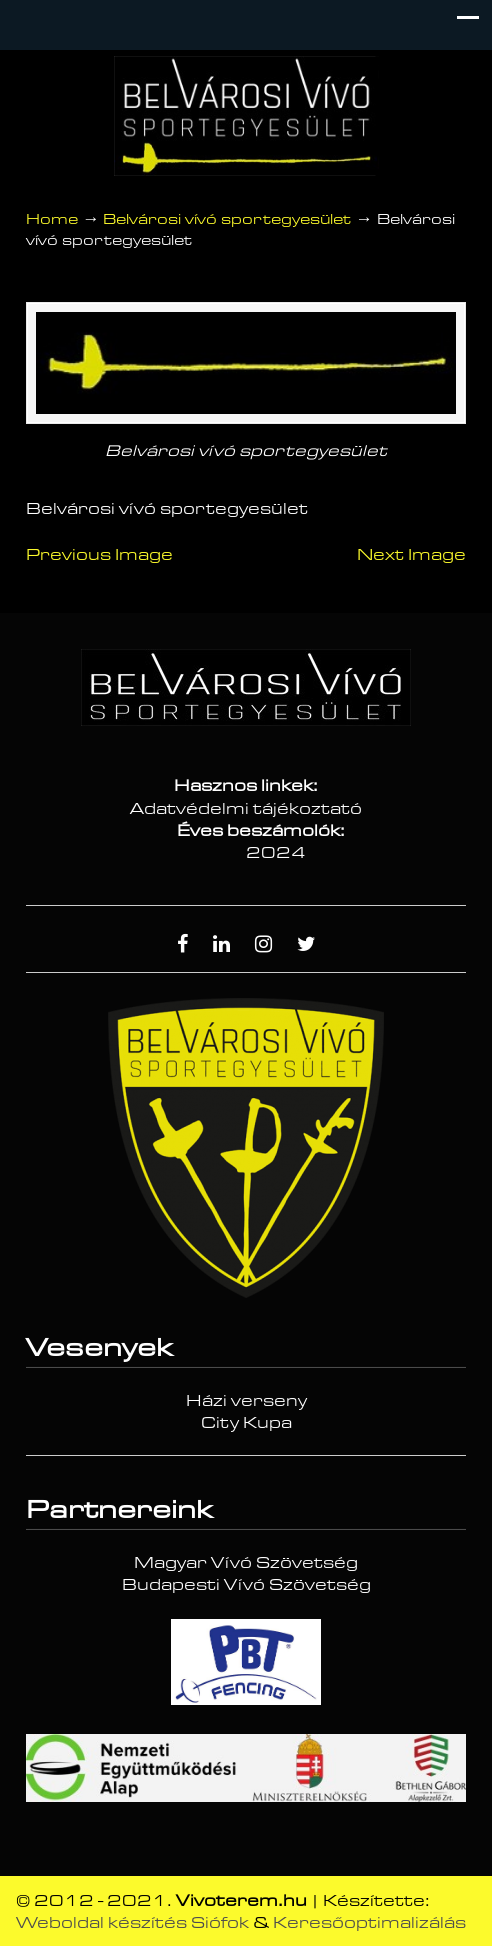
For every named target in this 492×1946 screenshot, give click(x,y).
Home (52, 219)
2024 (276, 853)
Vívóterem (246, 116)
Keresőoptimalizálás (369, 1923)
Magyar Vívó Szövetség (246, 1563)
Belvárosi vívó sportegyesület (227, 219)
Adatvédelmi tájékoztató (246, 809)
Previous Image (99, 555)
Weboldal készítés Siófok (132, 1923)
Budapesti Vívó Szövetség (246, 1585)
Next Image (411, 555)
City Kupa (246, 1423)
